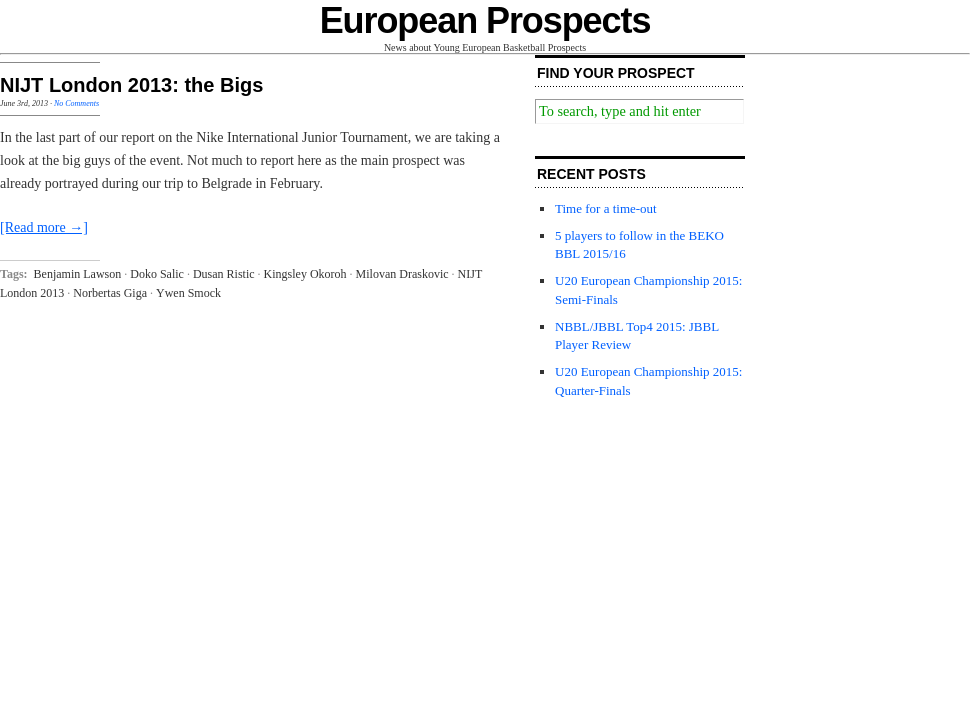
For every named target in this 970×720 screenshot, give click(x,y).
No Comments (76, 103)
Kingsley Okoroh (305, 274)
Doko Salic (157, 274)
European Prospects (485, 20)
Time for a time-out (606, 208)
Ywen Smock (188, 293)
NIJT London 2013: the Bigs (131, 85)
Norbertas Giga (110, 293)
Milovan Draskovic (402, 274)
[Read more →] (44, 227)
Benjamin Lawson (78, 274)
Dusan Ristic (224, 274)
